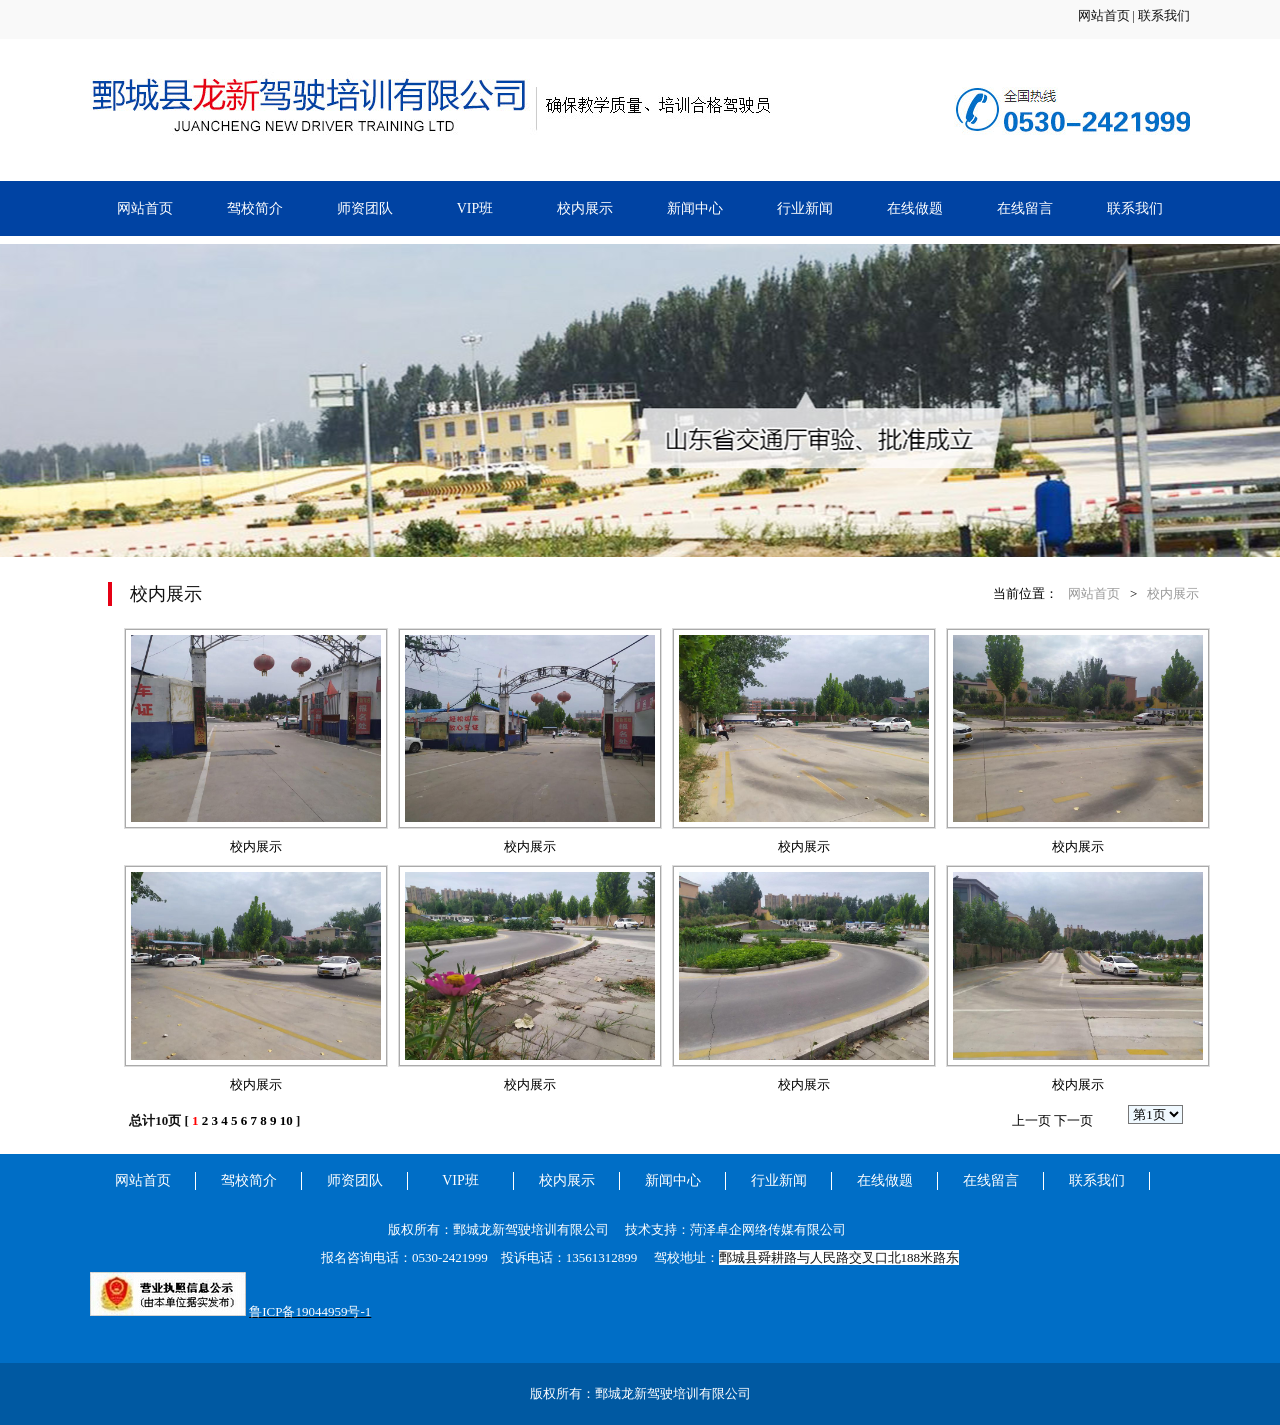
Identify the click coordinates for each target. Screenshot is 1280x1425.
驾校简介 (255, 208)
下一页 (1073, 1120)
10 (286, 1120)
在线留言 (1025, 208)
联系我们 (1164, 15)
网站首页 (1104, 15)
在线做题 (915, 208)
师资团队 (365, 208)
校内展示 (585, 208)
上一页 (1031, 1120)
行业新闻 (805, 208)
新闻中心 (695, 208)
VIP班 (475, 208)
